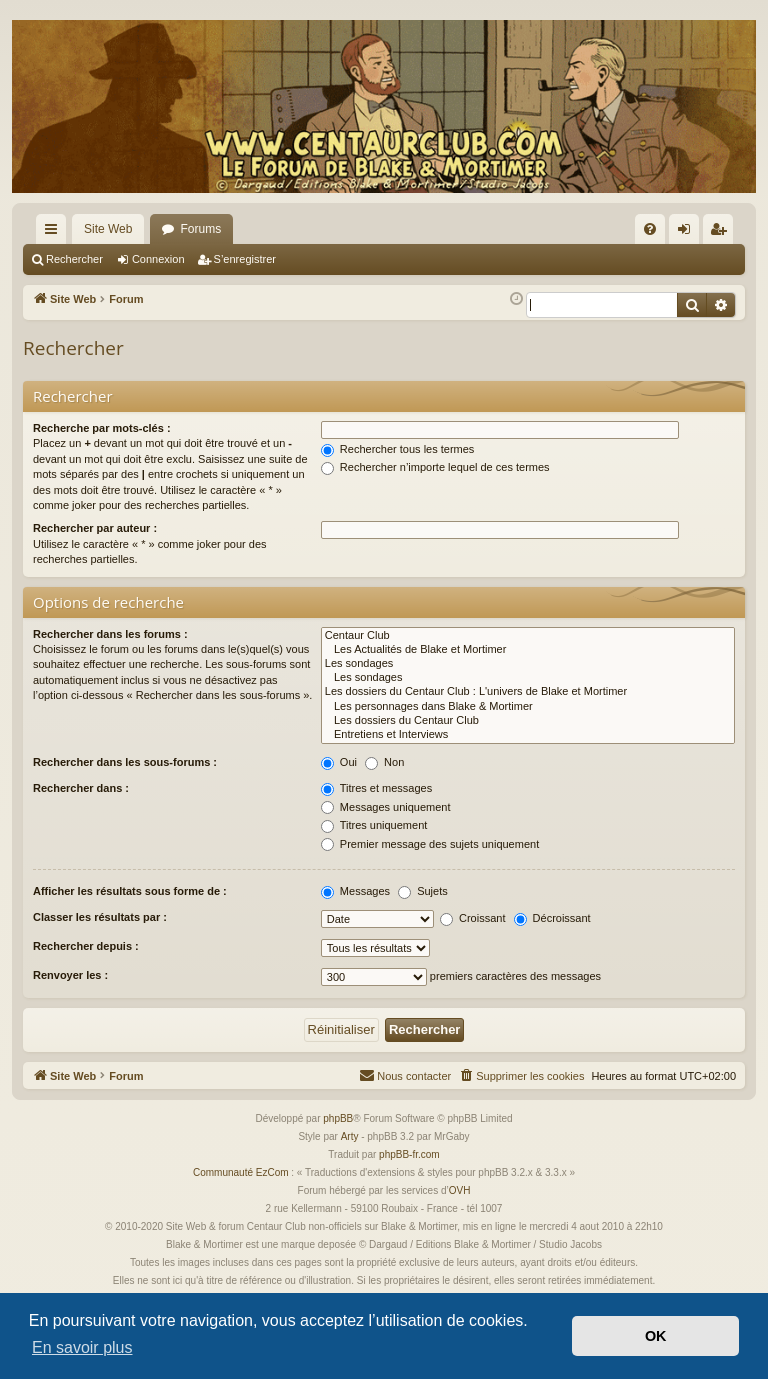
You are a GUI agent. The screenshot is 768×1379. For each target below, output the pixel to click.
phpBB (338, 1118)
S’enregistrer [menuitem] (722, 233)
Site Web (108, 229)
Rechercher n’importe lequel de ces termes (435, 467)
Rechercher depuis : (86, 946)
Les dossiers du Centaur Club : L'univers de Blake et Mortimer (528, 692)
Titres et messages (376, 788)
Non (384, 762)
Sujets (423, 891)
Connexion (158, 259)
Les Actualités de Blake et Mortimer (528, 650)
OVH (460, 1190)
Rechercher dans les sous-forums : (125, 762)
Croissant (473, 918)
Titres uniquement (374, 825)
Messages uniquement (386, 807)
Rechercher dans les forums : (110, 634)
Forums (200, 229)
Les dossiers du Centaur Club (528, 721)
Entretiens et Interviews (528, 735)
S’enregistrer (245, 259)
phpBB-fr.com (409, 1154)
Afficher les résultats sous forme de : (130, 891)
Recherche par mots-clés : (102, 428)
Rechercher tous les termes (398, 449)
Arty (350, 1136)
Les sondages (528, 664)
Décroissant (552, 918)
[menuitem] (650, 229)
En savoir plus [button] (82, 1347)
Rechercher (74, 259)
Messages (355, 891)
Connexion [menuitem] (688, 233)
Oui (339, 762)
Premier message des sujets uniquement (430, 844)
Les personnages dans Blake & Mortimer (528, 707)
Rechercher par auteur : (95, 528)
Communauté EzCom (241, 1172)
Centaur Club (528, 636)
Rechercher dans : (81, 788)
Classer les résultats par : (100, 917)
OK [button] (656, 1336)
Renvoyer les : (70, 975)
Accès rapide (55, 233)
